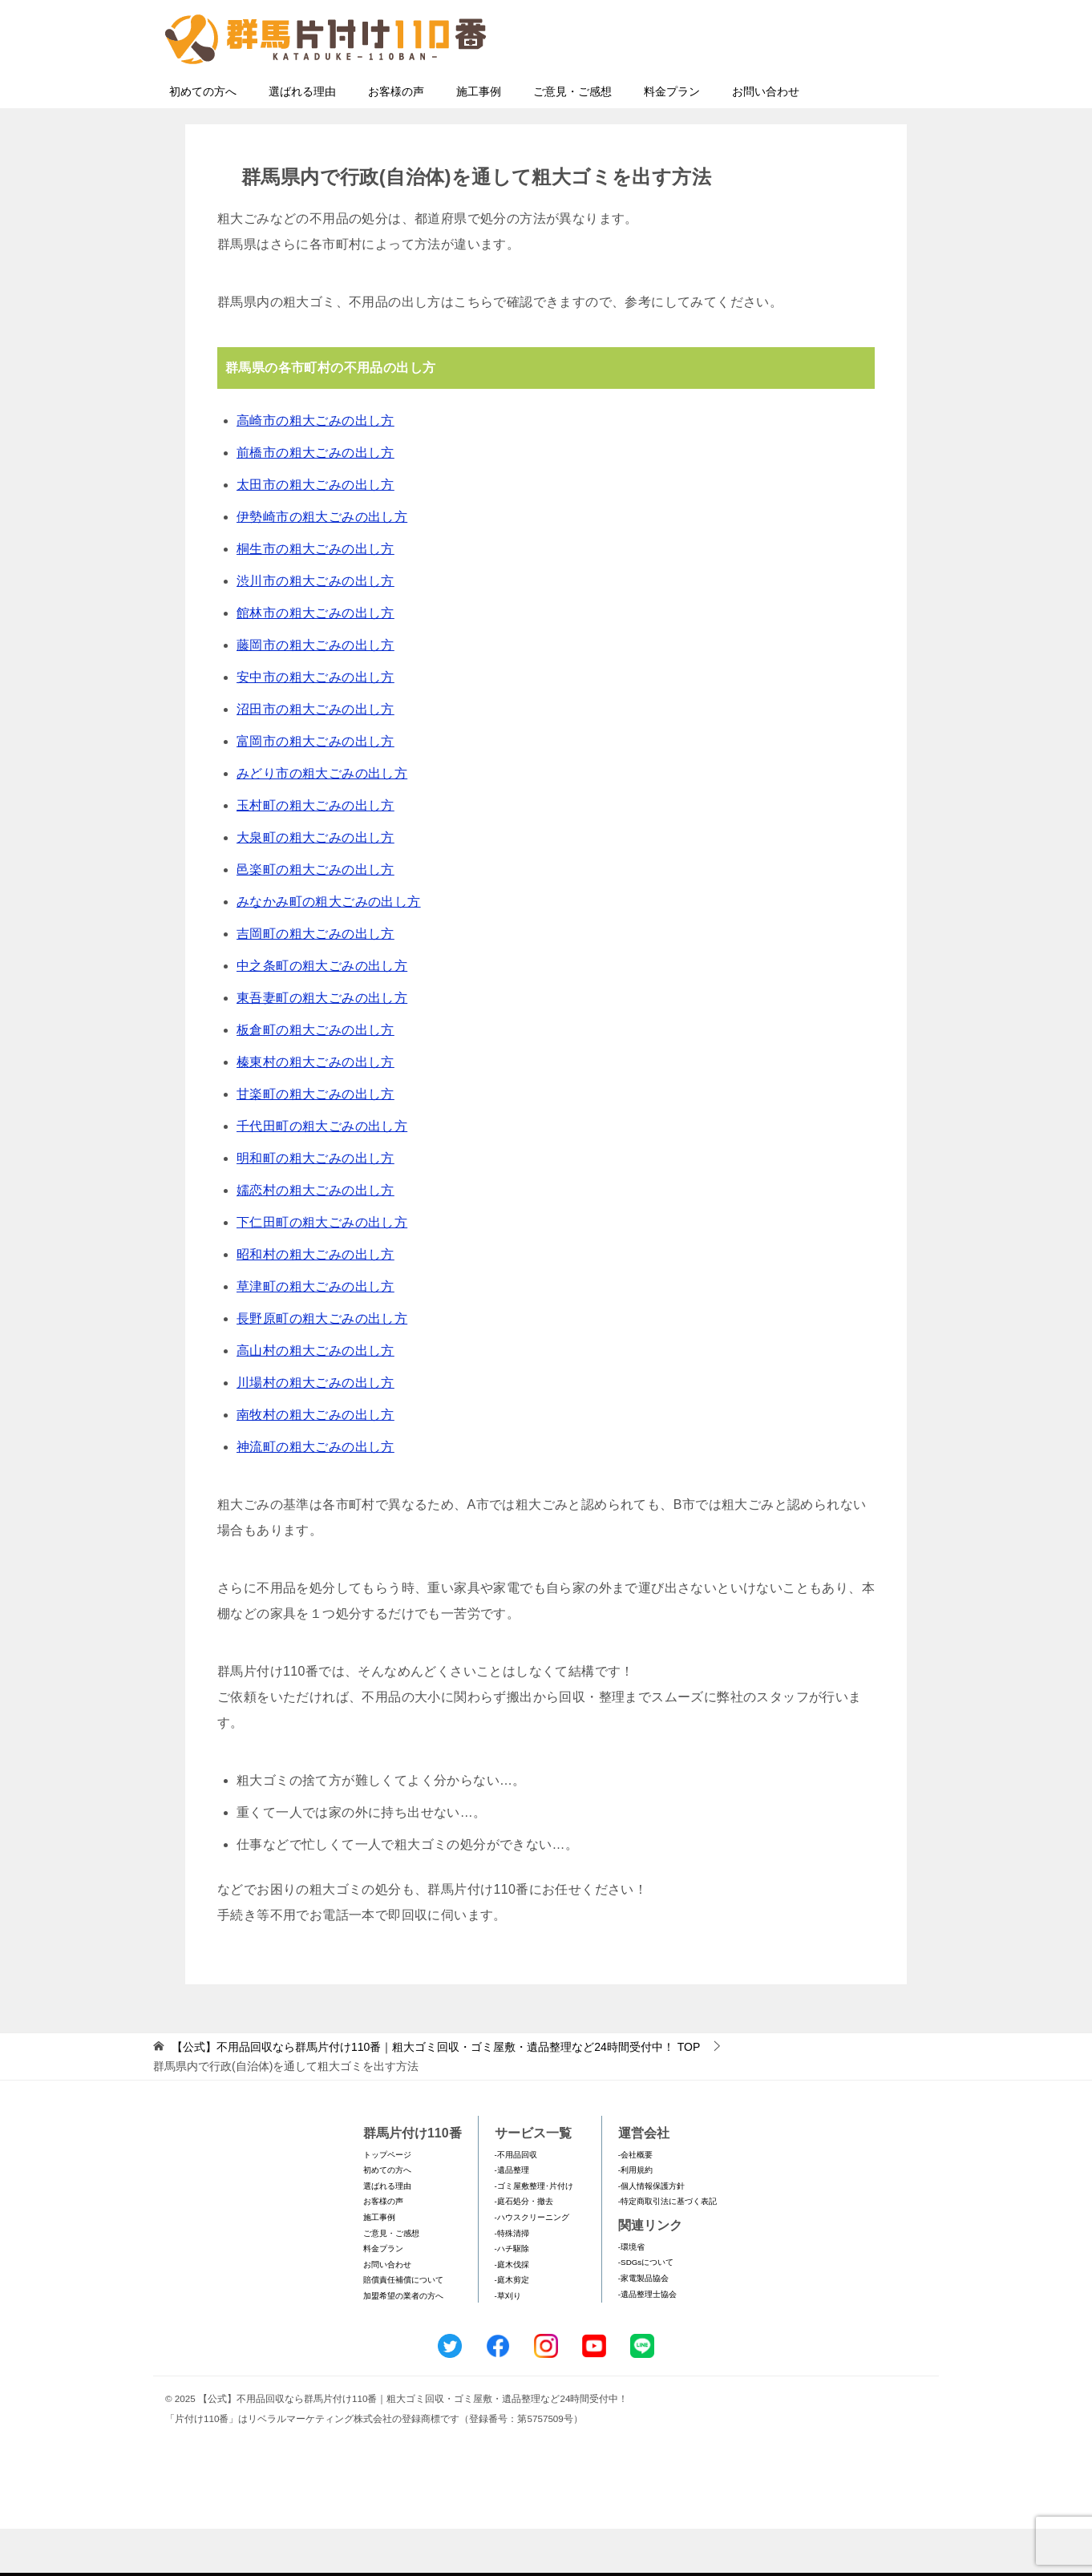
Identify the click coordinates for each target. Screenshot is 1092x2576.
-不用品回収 (516, 2202)
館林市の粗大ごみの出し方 (315, 660)
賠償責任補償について (403, 2327)
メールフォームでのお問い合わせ (782, 93)
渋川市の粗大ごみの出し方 (315, 628)
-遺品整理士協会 (647, 2341)
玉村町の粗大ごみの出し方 (315, 852)
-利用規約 (635, 2217)
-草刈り (508, 2343)
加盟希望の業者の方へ (403, 2343)
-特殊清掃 (512, 2280)
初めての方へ (203, 138)
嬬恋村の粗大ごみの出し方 (315, 1237)
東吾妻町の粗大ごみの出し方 (322, 1045)
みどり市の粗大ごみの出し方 (322, 820)
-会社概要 (635, 2202)
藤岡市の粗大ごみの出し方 (315, 692)
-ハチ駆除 (512, 2295)
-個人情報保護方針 (651, 2233)
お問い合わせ (765, 138)
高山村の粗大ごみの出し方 (315, 1398)
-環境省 (631, 2294)
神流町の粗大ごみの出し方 (315, 1494)
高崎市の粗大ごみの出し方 (315, 468)
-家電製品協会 (643, 2325)
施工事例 (478, 138)
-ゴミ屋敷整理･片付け (534, 2233)
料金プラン (672, 138)
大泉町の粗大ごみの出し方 (315, 885)
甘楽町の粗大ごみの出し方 (315, 1141)
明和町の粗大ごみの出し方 (315, 1205)
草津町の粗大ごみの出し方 (315, 1334)
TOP (436, 2094)
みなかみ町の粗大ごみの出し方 (329, 949)
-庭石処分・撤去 (524, 2248)
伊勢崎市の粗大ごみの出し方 (322, 564)
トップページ (387, 2202)
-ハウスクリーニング (532, 2264)
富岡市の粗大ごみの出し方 (315, 788)
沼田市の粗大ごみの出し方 (315, 756)
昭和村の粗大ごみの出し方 (315, 1301)
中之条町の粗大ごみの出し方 (322, 1013)
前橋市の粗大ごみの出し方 (315, 500)
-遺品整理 (512, 2217)
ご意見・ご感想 (572, 138)
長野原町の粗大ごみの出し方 (322, 1366)
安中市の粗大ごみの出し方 (315, 724)
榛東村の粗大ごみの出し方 (315, 1109)
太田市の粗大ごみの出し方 (315, 532)
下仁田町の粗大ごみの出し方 (322, 1269)
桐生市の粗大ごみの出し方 (315, 596)
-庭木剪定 (512, 2327)
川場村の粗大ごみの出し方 (315, 1430)
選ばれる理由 (302, 138)
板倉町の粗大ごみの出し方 (315, 1077)
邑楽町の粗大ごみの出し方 (315, 917)
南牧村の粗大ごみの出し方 (315, 1462)
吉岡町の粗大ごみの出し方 (315, 981)
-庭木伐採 (512, 2311)
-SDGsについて (645, 2309)
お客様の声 (396, 138)
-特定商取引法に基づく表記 (667, 2248)
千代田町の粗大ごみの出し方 (322, 1173)
